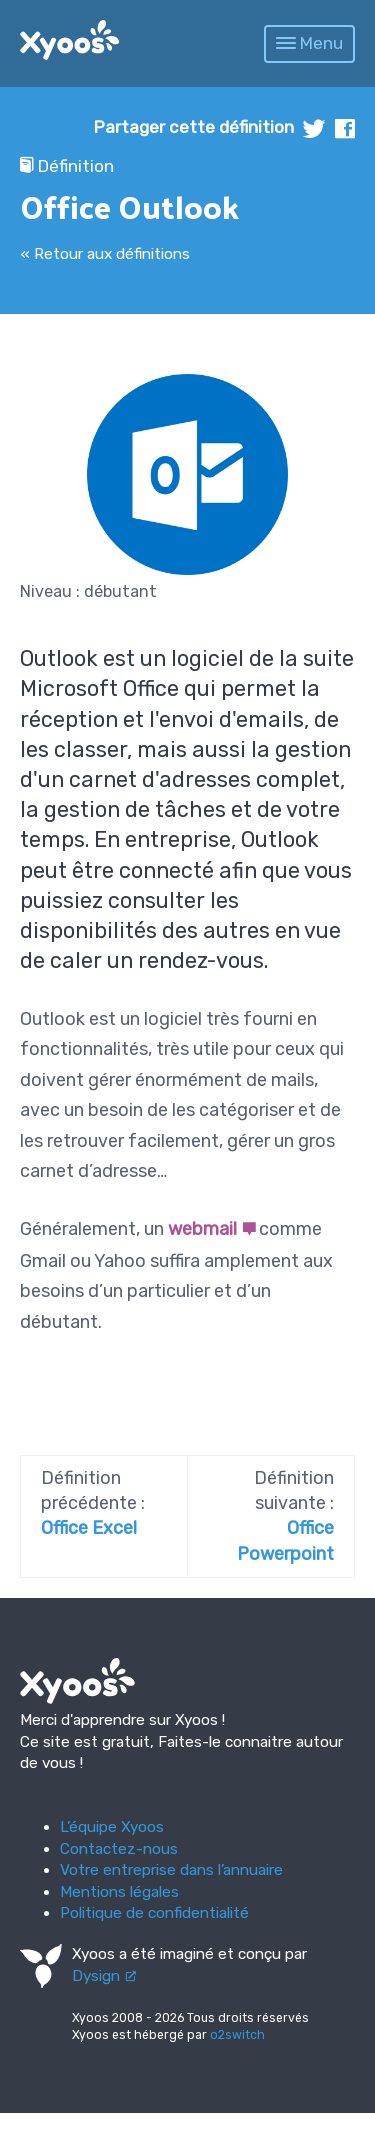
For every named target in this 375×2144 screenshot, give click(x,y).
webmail (202, 1229)
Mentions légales (119, 1892)
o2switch (237, 2035)
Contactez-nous (119, 1849)
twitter (314, 128)
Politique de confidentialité (154, 1913)
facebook (345, 128)
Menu (309, 43)
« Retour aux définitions (105, 254)
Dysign (96, 1976)
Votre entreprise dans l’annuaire (171, 1870)
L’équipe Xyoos (112, 1827)
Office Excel (89, 1528)
